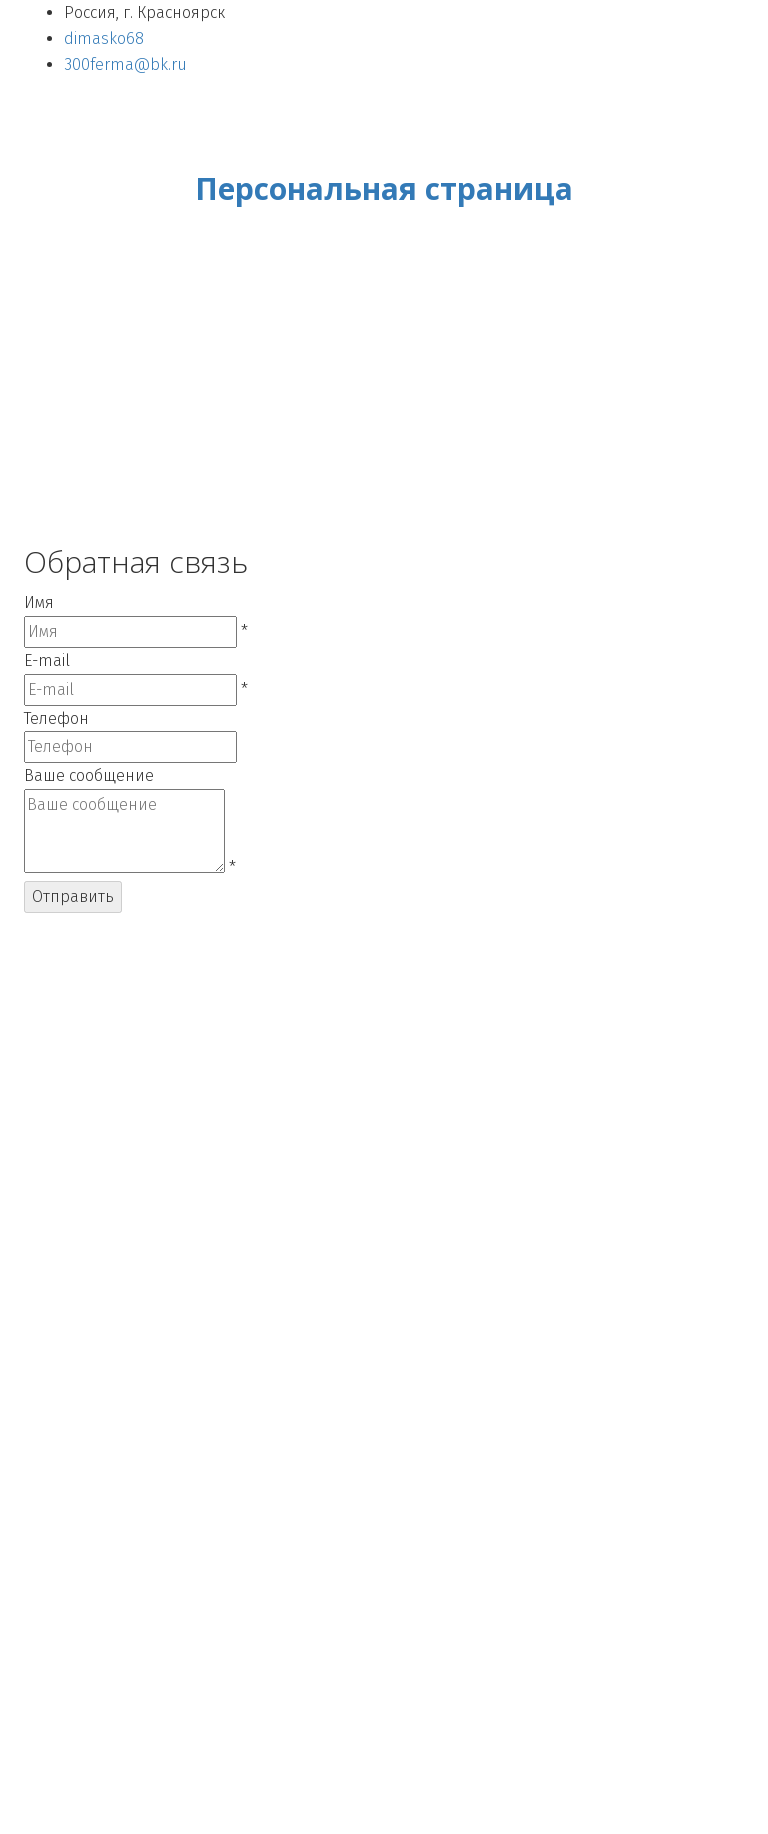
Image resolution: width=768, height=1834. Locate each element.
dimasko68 (104, 38)
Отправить (73, 896)
